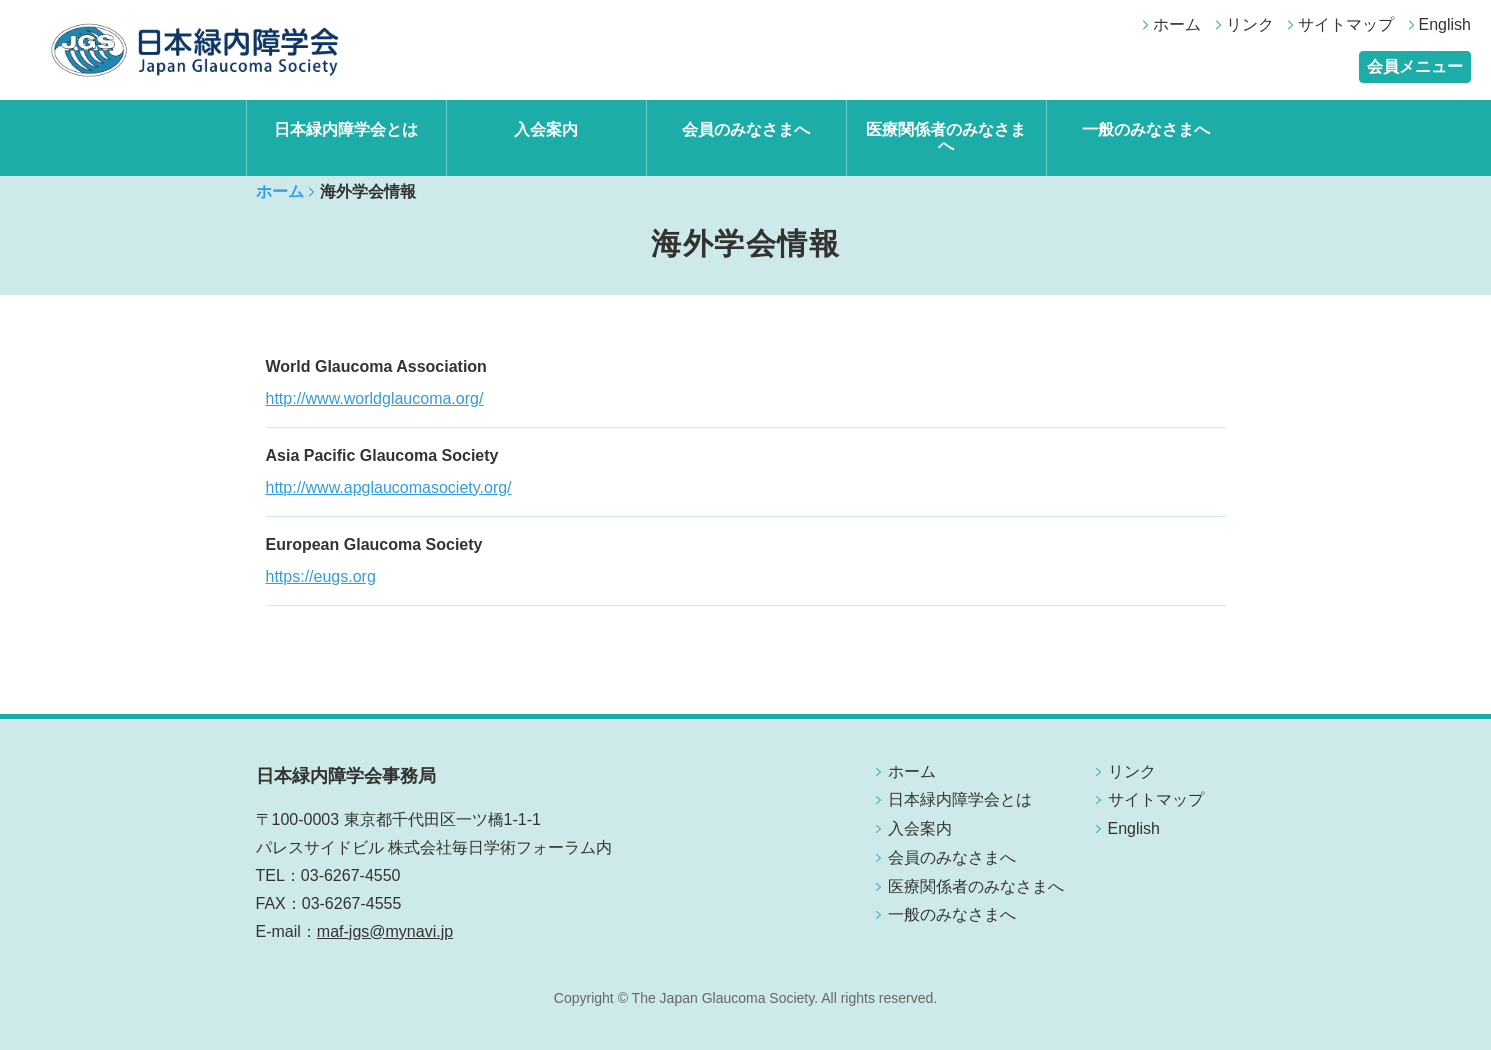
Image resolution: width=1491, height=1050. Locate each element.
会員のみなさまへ (746, 129)
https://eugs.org (321, 576)
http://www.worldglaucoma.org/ (375, 398)
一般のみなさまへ (1146, 129)
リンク (1250, 24)
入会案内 (546, 129)
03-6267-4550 (351, 875)
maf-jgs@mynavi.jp (385, 931)
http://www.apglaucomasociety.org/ (389, 487)
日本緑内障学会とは (346, 129)
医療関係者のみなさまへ (946, 137)
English (1445, 24)
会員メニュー (1415, 66)
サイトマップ (1346, 24)
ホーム (1177, 24)
